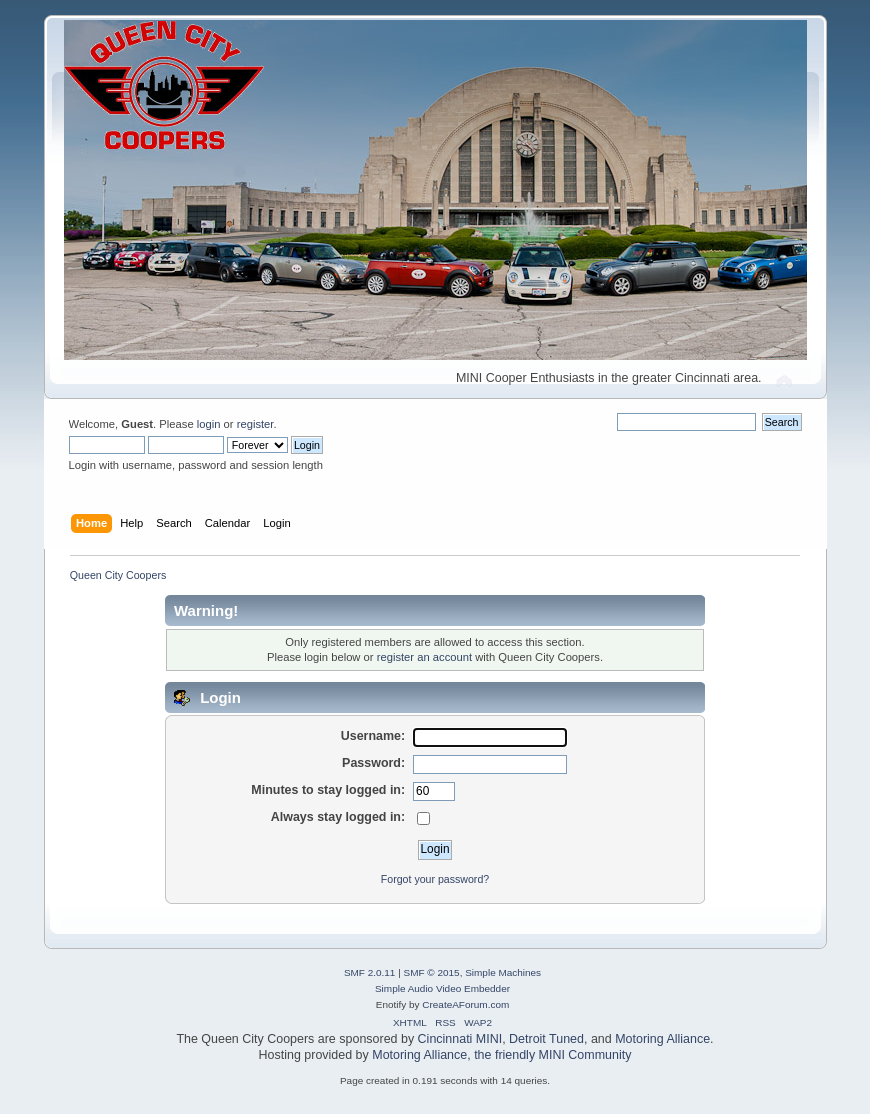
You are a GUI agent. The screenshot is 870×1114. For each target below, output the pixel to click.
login (209, 424)
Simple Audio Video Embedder (442, 988)
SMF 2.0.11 (370, 972)
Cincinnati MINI (460, 1039)
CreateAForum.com (465, 1004)
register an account (424, 657)
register (255, 424)
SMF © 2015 (432, 972)
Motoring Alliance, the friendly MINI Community (501, 1055)
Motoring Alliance (662, 1039)
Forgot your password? (435, 879)
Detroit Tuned (546, 1039)
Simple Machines (503, 972)
